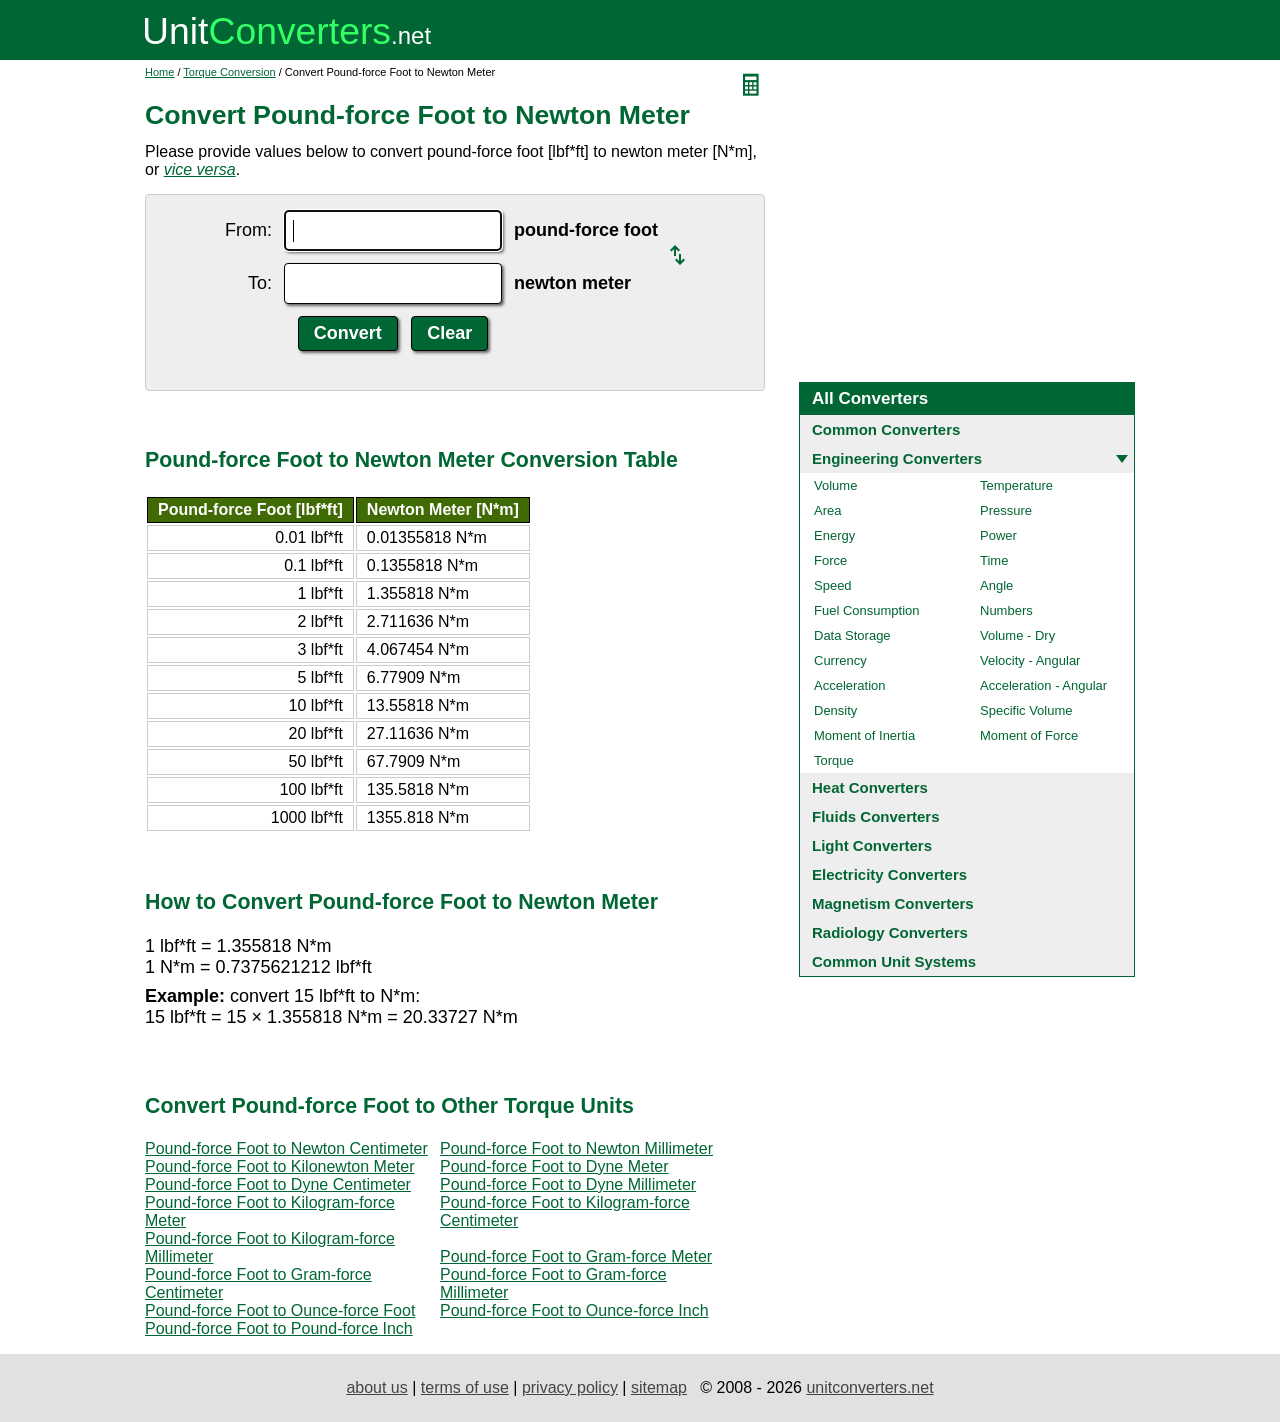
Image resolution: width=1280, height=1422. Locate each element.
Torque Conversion (229, 72)
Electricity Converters (889, 874)
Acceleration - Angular (1043, 685)
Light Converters (872, 845)
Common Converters (886, 429)
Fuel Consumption (867, 610)
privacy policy (570, 1387)
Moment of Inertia (864, 735)
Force (830, 560)
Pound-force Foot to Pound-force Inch (279, 1328)
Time (994, 560)
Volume (835, 485)
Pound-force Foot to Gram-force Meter (576, 1256)
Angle (996, 585)
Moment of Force (1029, 735)
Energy (834, 535)
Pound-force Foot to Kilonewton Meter (279, 1166)
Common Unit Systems (894, 961)
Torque (834, 760)
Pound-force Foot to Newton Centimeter (286, 1148)
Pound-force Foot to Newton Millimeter (576, 1148)
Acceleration (850, 685)
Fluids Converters (876, 816)
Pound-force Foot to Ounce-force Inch (574, 1310)
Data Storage (852, 635)
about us (376, 1387)
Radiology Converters (890, 932)
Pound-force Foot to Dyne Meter (554, 1166)
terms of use (465, 1387)
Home (159, 72)
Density (835, 710)
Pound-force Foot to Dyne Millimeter (568, 1184)
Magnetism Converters (893, 903)
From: (248, 230)
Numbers (1006, 610)
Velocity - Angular (1030, 660)
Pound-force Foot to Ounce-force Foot (280, 1310)
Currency (840, 660)
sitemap (659, 1387)
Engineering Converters (897, 458)
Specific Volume (1026, 710)
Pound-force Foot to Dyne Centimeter (278, 1184)
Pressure (1006, 510)
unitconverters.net (869, 1387)
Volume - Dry (1017, 635)
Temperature (1016, 485)
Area (827, 510)
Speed (833, 585)
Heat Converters (870, 787)
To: (260, 283)
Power (998, 535)
